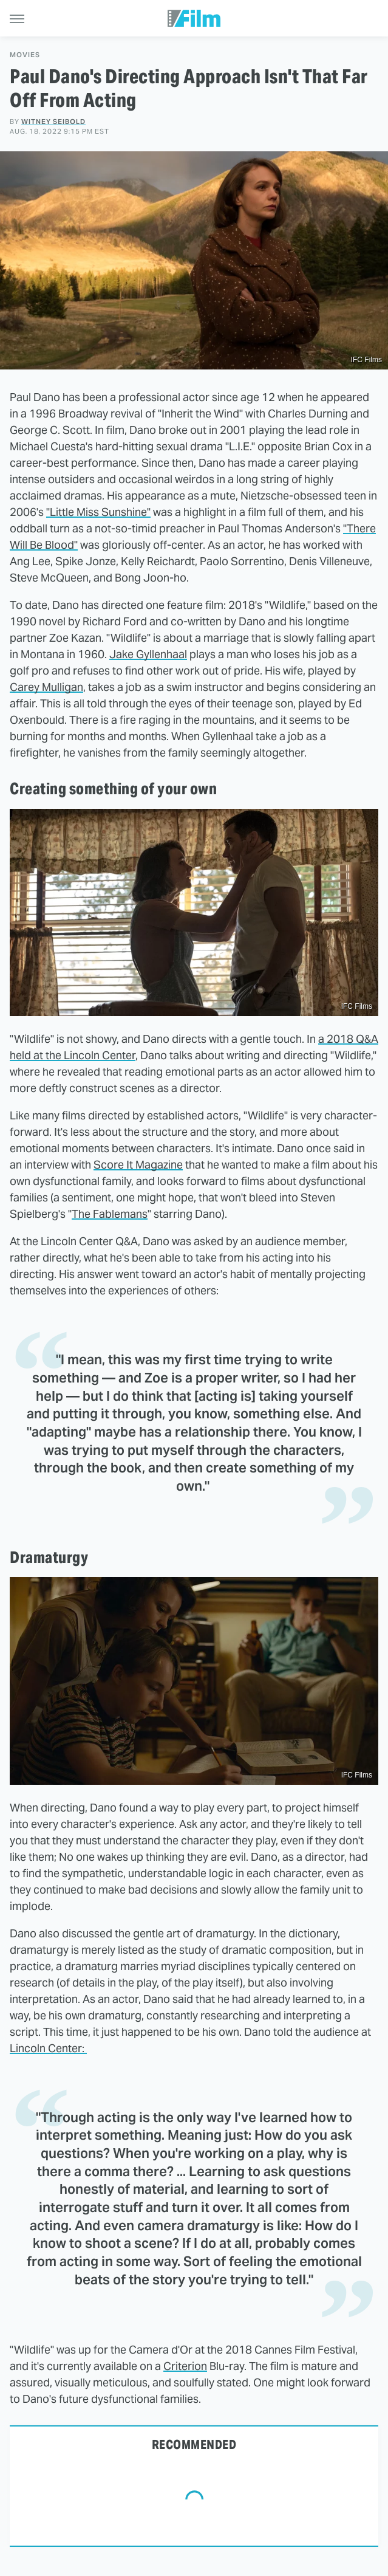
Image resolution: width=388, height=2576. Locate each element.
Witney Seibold (53, 121)
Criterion (185, 2366)
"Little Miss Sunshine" (98, 512)
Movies (25, 55)
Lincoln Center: (48, 2048)
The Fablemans (110, 1214)
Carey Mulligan (46, 687)
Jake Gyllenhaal (148, 654)
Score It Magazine (138, 1165)
